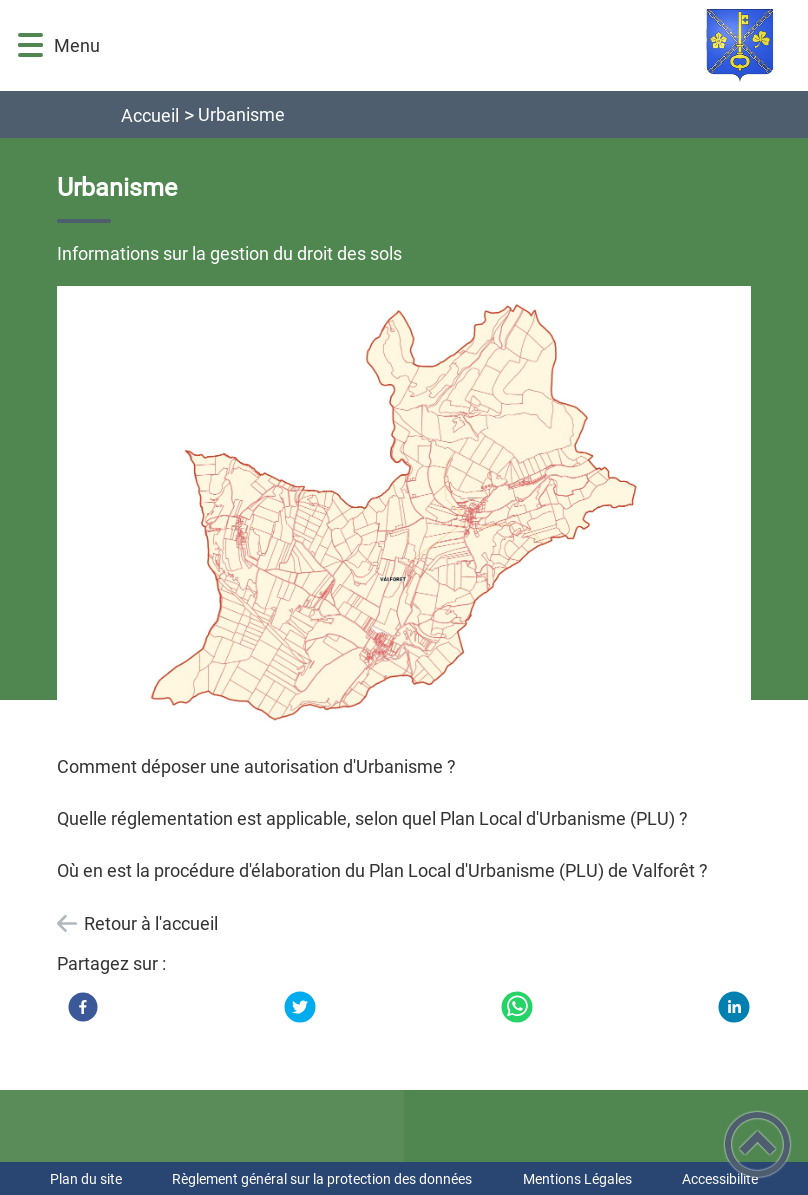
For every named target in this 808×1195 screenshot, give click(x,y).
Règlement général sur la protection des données (322, 1179)
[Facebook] (83, 1007)
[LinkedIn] (734, 1007)
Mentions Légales (577, 1179)
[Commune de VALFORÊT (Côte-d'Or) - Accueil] (455, 45)
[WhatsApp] (517, 1007)
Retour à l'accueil (151, 923)
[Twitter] (300, 1007)
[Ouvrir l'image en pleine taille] (404, 509)
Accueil (150, 115)
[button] (30, 45)
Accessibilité (720, 1179)
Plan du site (86, 1179)
